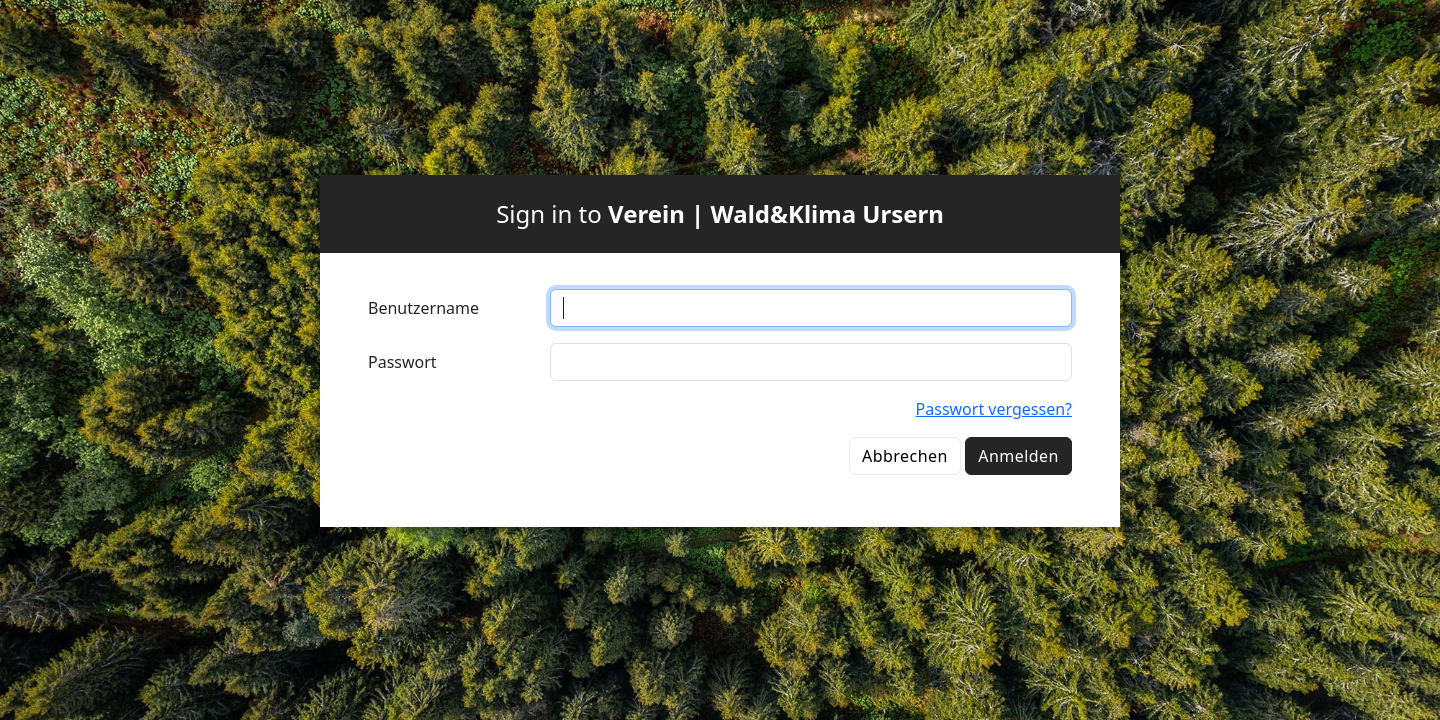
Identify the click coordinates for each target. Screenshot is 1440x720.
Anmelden (1018, 456)
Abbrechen (905, 456)
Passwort (402, 362)
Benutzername (423, 308)
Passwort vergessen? (994, 409)
